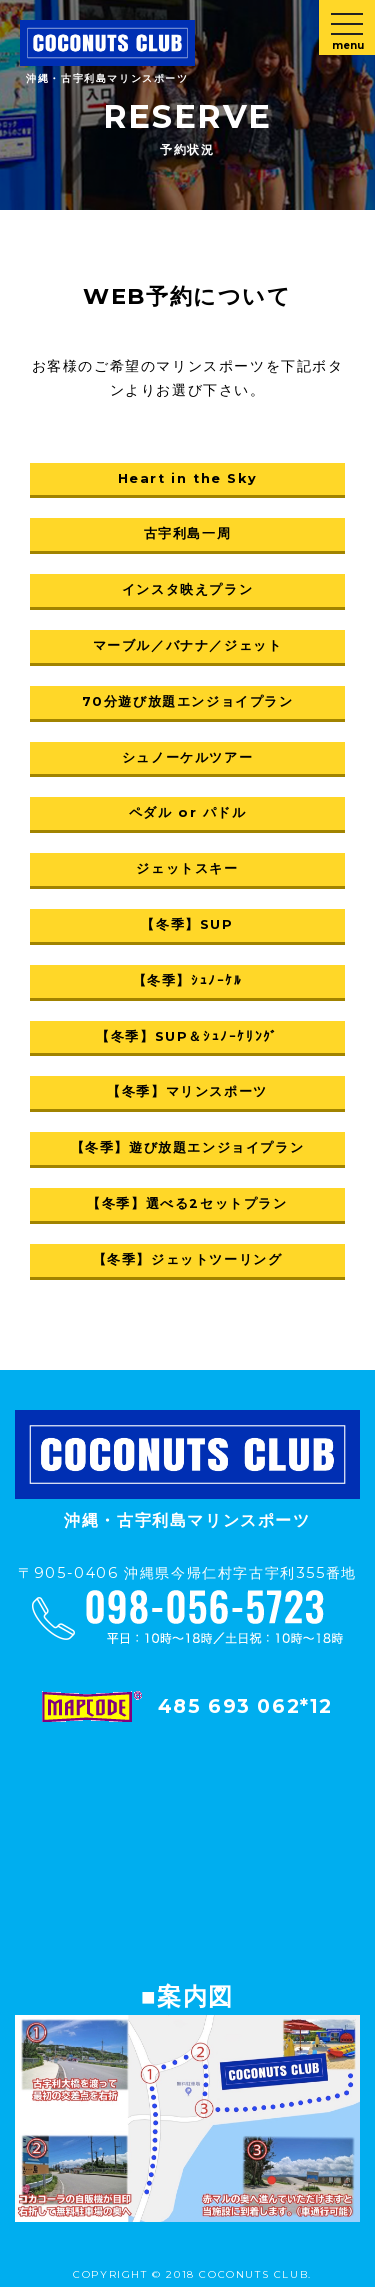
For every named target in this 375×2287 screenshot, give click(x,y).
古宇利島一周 (188, 533)
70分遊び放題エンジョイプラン (188, 701)
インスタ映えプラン (187, 589)
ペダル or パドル (188, 812)
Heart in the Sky (188, 478)
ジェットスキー (187, 868)
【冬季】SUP (187, 924)
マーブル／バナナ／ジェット (188, 645)
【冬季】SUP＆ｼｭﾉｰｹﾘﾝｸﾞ (187, 1036)
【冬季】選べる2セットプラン (187, 1203)
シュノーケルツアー (187, 757)
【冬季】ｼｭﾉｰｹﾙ (188, 980)
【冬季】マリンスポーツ (187, 1091)
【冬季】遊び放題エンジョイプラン (188, 1147)
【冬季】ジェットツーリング (188, 1259)
